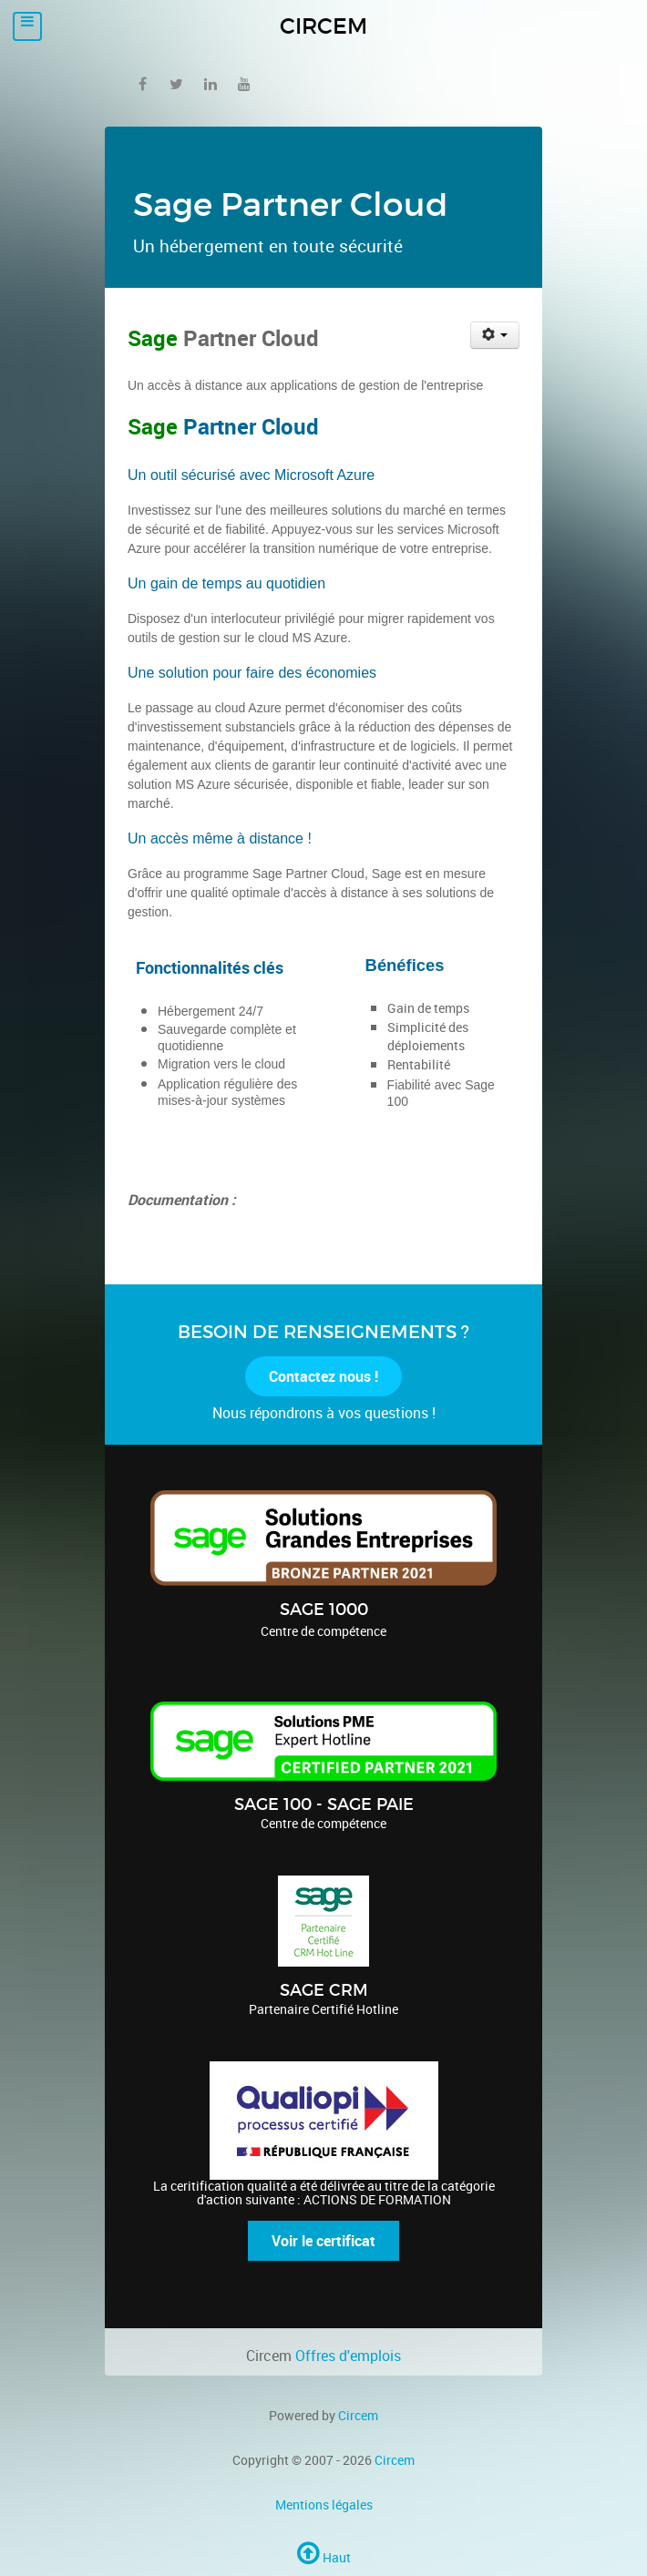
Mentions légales (324, 2504)
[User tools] (495, 335)
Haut (324, 2557)
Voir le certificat (323, 2241)
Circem (358, 2415)
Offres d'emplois (348, 2356)
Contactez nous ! (323, 1376)
